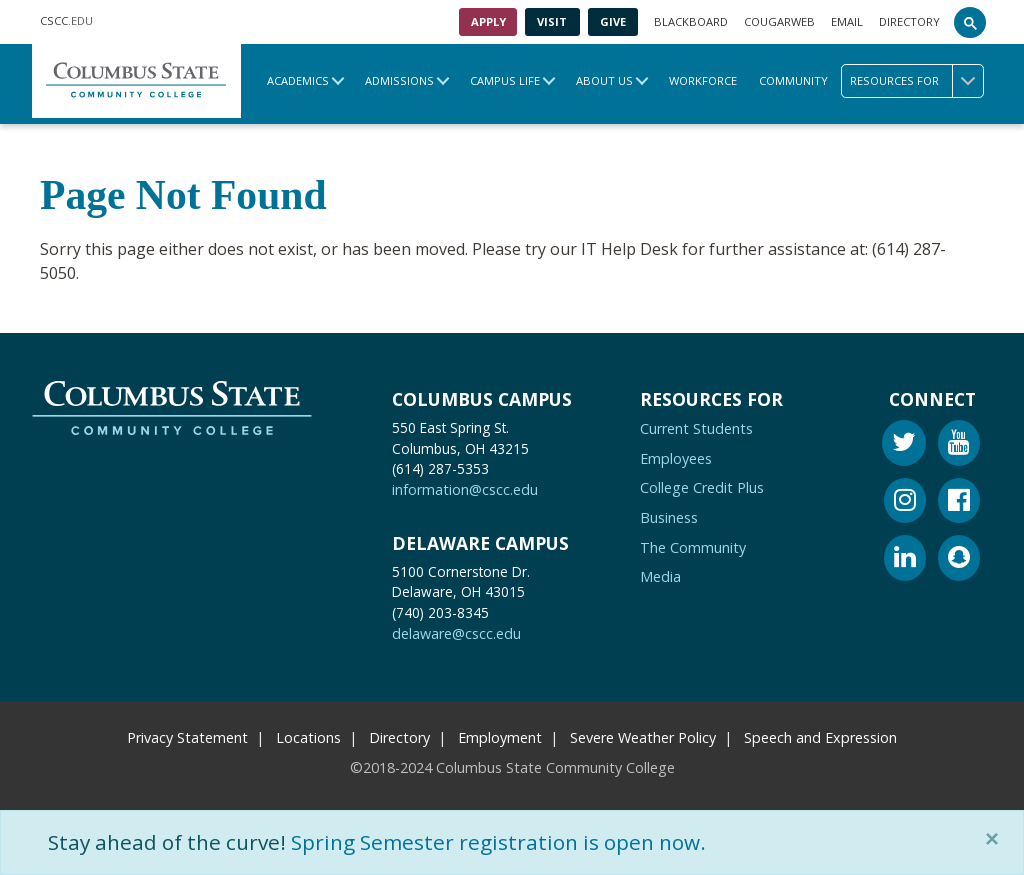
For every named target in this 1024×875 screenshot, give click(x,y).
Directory (909, 21)
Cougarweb (779, 21)
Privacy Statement (187, 737)
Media (660, 576)
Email (847, 21)
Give (613, 21)
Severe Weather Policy (643, 737)
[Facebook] (959, 503)
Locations (308, 737)
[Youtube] (959, 445)
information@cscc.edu (465, 489)
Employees (676, 458)
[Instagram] (905, 503)
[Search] (970, 22)
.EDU (66, 22)
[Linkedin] (905, 560)
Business (669, 517)
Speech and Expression (820, 737)
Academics (298, 80)
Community (793, 80)
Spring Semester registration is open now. (498, 842)
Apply (488, 21)
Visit (552, 21)
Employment (500, 737)
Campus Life (505, 80)
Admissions (399, 80)
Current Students (696, 428)
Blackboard (691, 21)
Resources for (916, 81)
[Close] (996, 839)
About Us (604, 80)
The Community (693, 547)
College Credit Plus (702, 487)
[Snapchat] (959, 560)
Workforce (703, 80)
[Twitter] (904, 445)
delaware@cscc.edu (456, 633)
